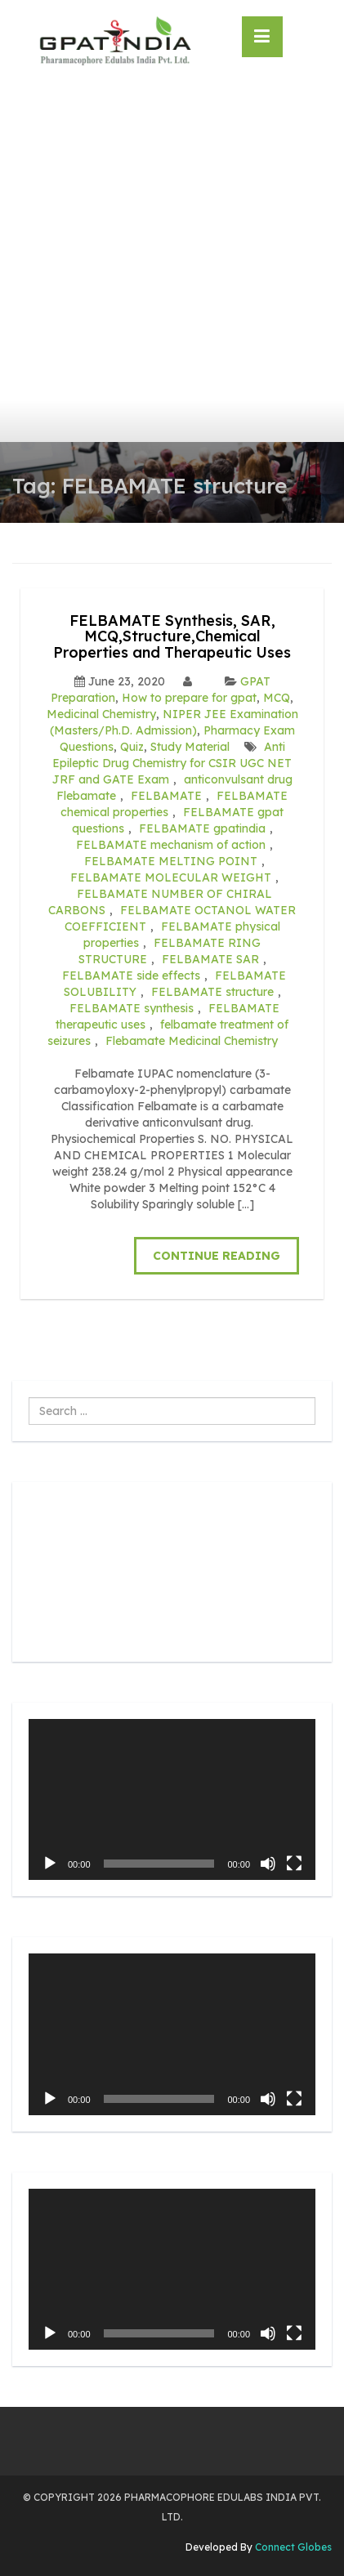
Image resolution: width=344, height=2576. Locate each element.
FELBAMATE (166, 795)
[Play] (50, 1863)
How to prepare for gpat (189, 697)
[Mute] (268, 1863)
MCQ (276, 697)
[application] (172, 1799)
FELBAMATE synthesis (131, 1008)
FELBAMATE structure (212, 991)
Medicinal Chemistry (101, 714)
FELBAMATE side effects (131, 975)
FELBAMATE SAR (210, 959)
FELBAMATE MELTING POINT (170, 861)
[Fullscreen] (294, 1863)
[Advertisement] (172, 262)
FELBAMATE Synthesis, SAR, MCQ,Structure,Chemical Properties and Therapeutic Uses (172, 637)
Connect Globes (292, 2547)
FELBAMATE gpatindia (202, 828)
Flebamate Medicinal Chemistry (191, 1041)
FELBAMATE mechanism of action (171, 844)
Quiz (132, 746)
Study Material (190, 746)
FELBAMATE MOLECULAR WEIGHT (170, 877)
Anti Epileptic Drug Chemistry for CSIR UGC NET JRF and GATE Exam (172, 763)
